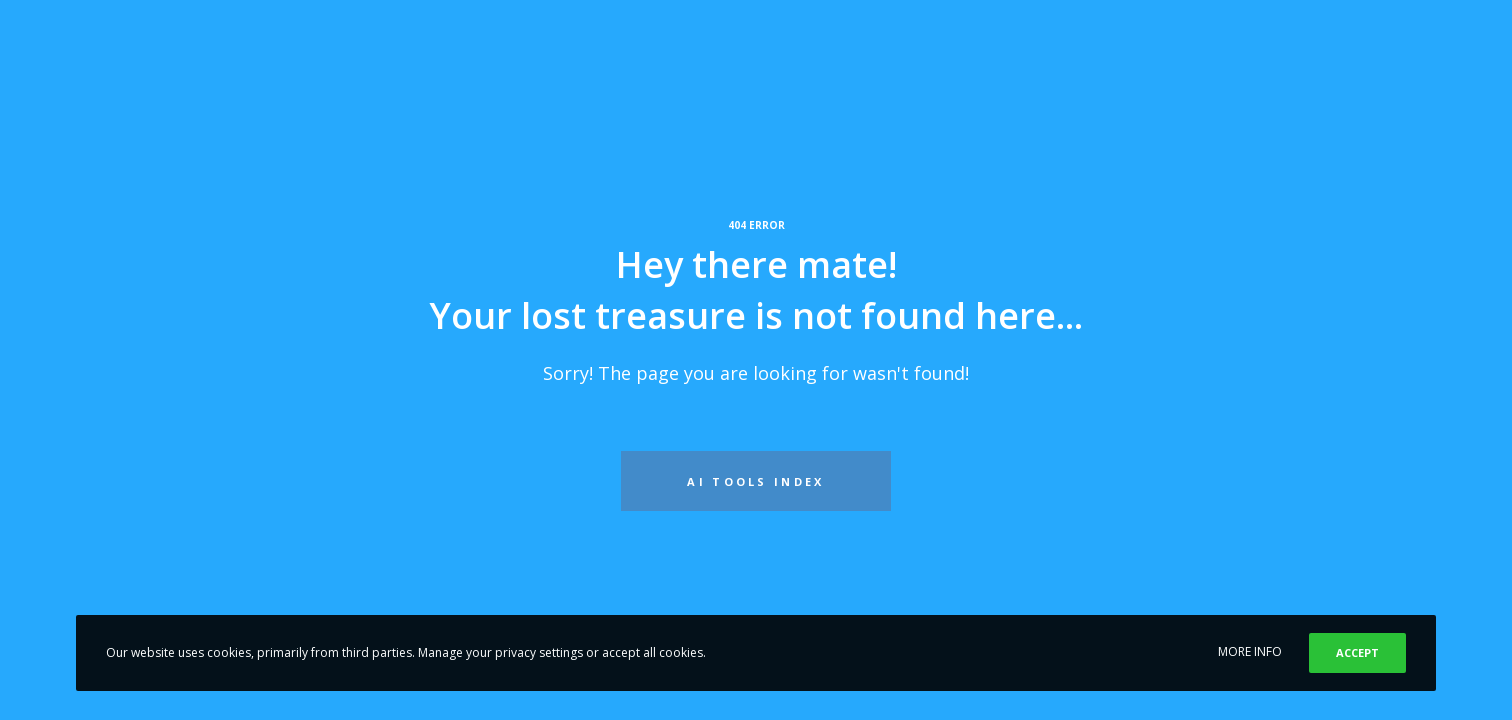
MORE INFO (1250, 651)
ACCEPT (1357, 652)
